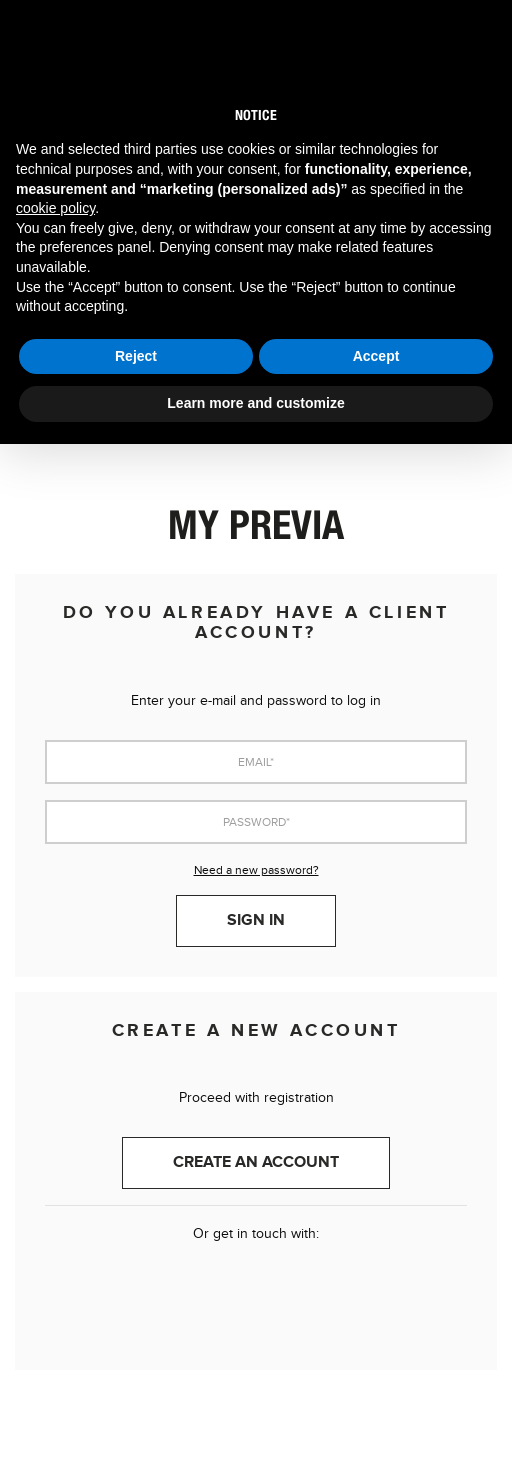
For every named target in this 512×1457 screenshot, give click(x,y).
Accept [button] (376, 356)
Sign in (256, 920)
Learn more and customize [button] (255, 403)
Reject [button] (136, 356)
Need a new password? (256, 870)
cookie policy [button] (55, 208)
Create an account (256, 1162)
